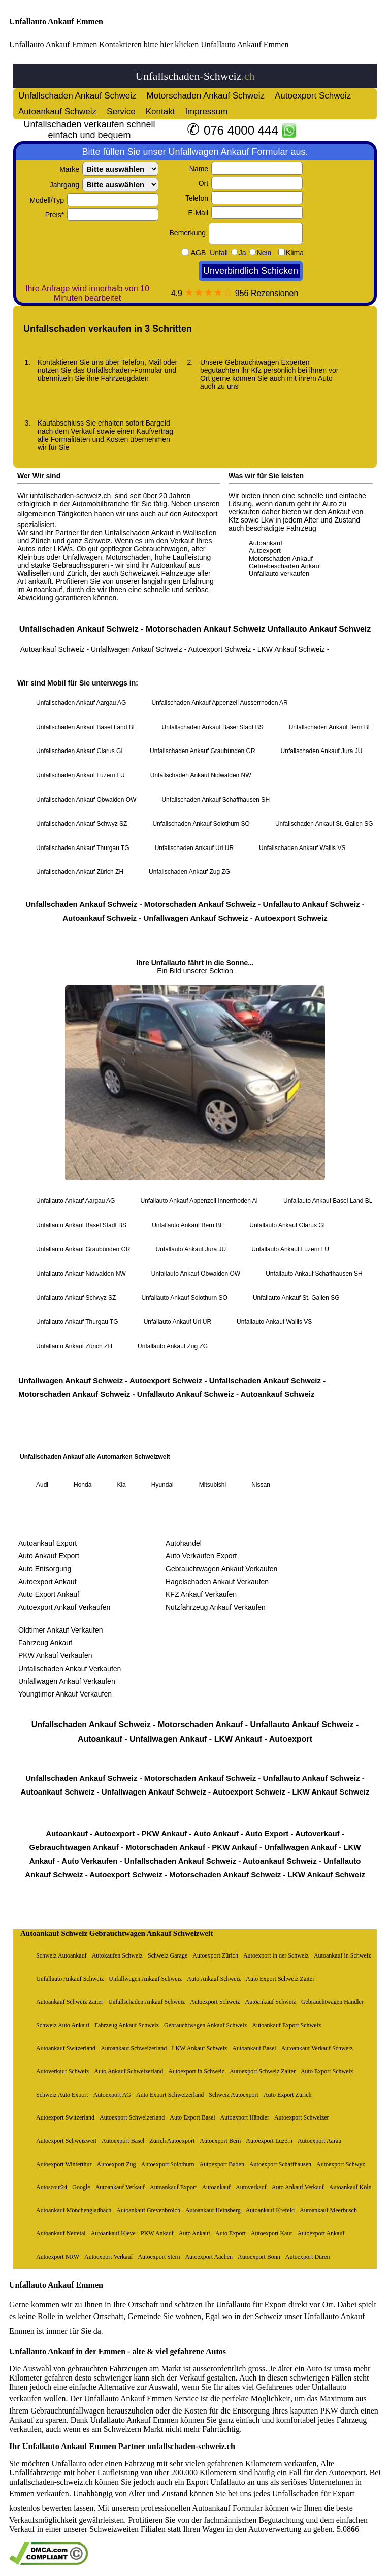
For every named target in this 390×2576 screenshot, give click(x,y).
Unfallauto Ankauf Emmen (56, 21)
